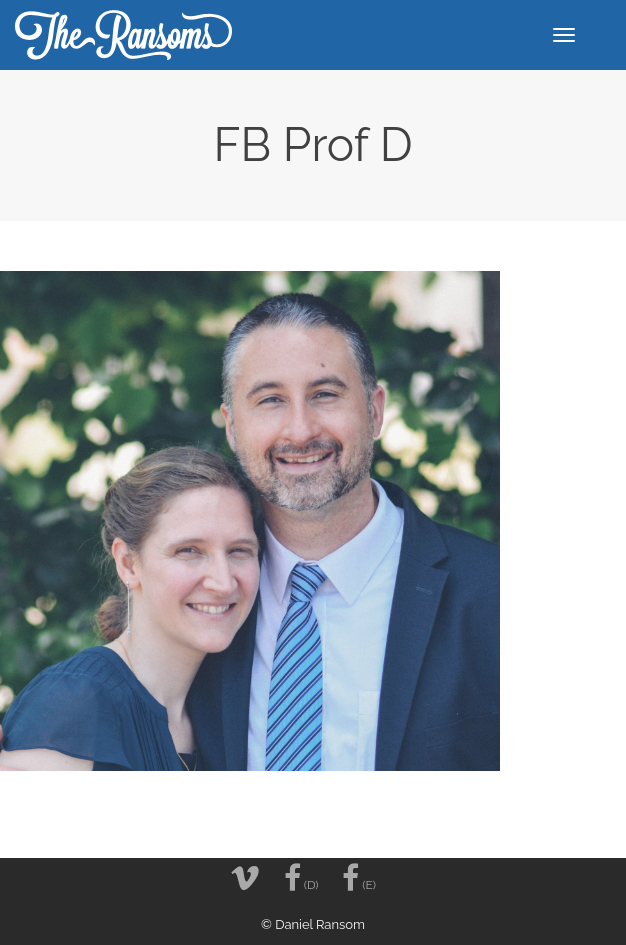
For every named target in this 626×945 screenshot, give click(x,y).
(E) (359, 878)
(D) (301, 878)
